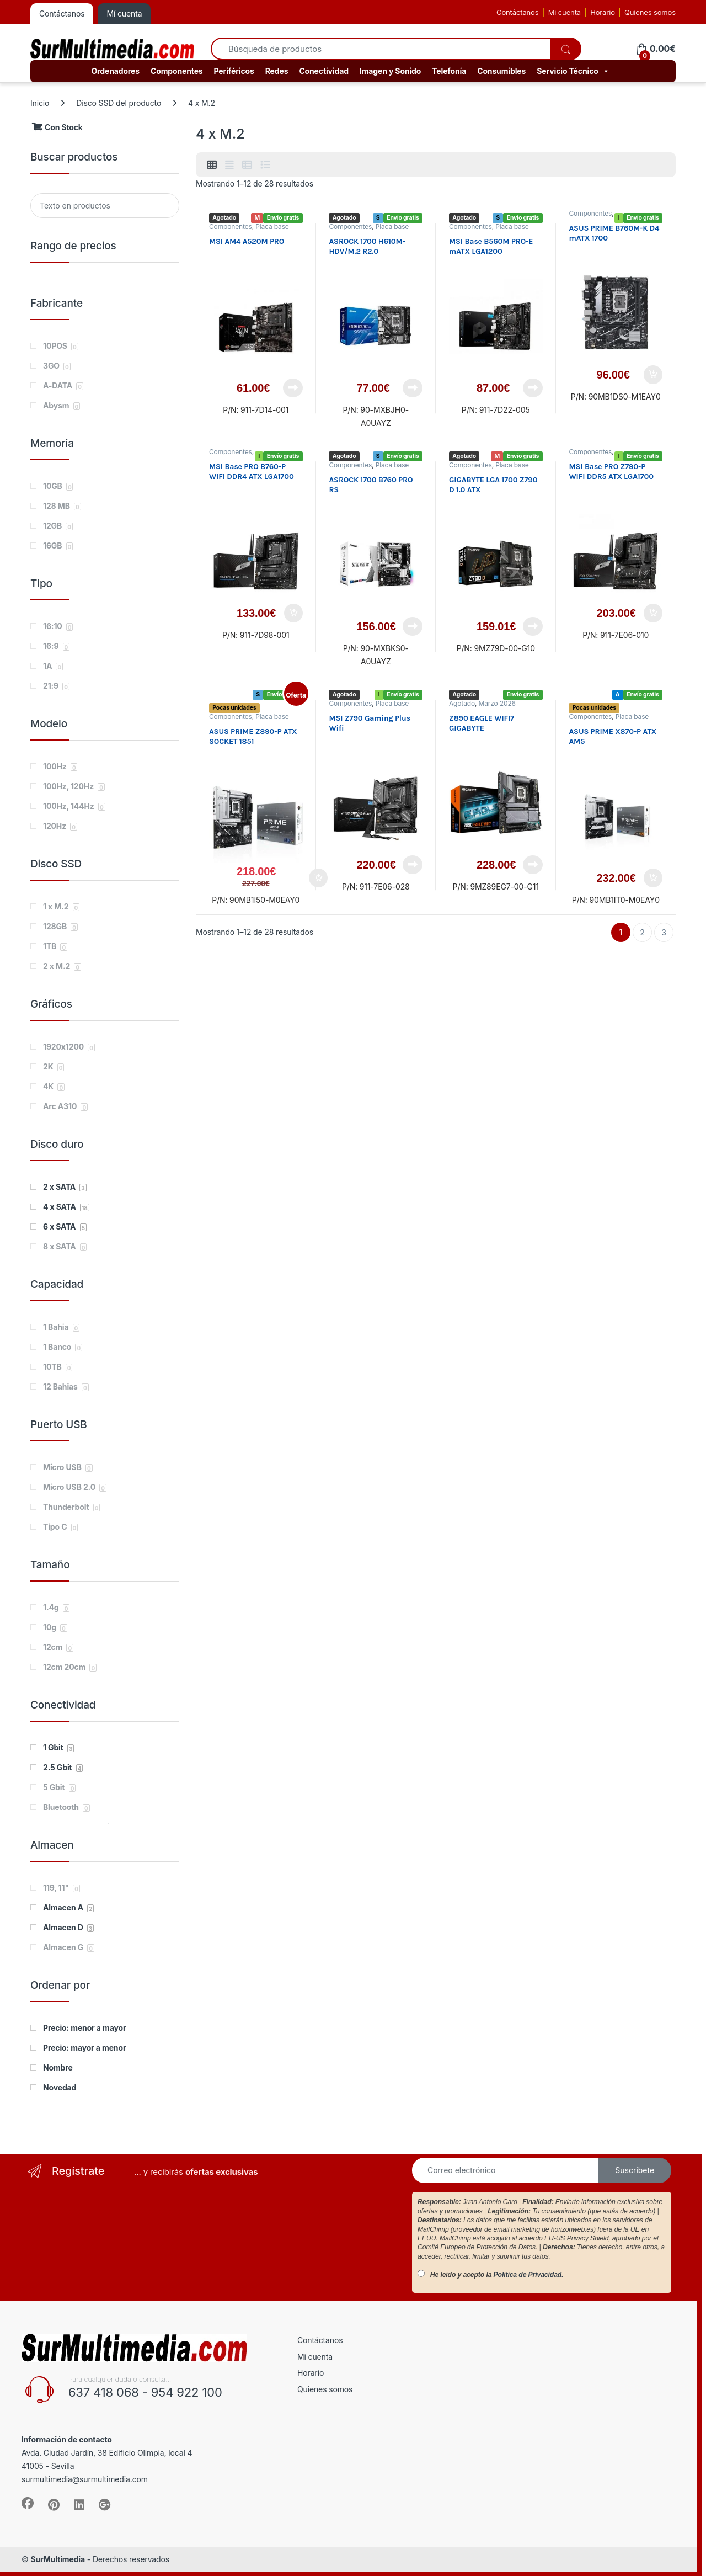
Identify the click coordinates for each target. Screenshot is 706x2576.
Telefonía (449, 71)
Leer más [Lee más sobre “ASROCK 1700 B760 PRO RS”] (412, 626)
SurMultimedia (57, 2559)
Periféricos (234, 71)
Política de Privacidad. (529, 2275)
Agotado (462, 703)
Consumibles (501, 71)
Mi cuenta (564, 12)
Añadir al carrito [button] (653, 374)
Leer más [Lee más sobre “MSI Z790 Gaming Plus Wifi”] (412, 864)
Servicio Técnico (573, 71)
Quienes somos (650, 12)
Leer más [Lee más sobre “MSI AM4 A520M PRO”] (293, 388)
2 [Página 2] (642, 932)
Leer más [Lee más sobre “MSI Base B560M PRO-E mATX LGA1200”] (533, 388)
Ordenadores (115, 71)
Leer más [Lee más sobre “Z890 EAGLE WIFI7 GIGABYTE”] (533, 864)
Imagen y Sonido (390, 71)
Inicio (39, 103)
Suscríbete (634, 2170)
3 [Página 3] (663, 932)
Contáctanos (517, 12)
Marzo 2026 (497, 703)
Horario (602, 12)
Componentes (177, 71)
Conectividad (323, 71)
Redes (276, 71)
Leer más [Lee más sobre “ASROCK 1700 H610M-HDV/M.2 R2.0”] (412, 388)
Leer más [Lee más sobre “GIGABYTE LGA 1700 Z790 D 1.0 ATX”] (533, 626)
